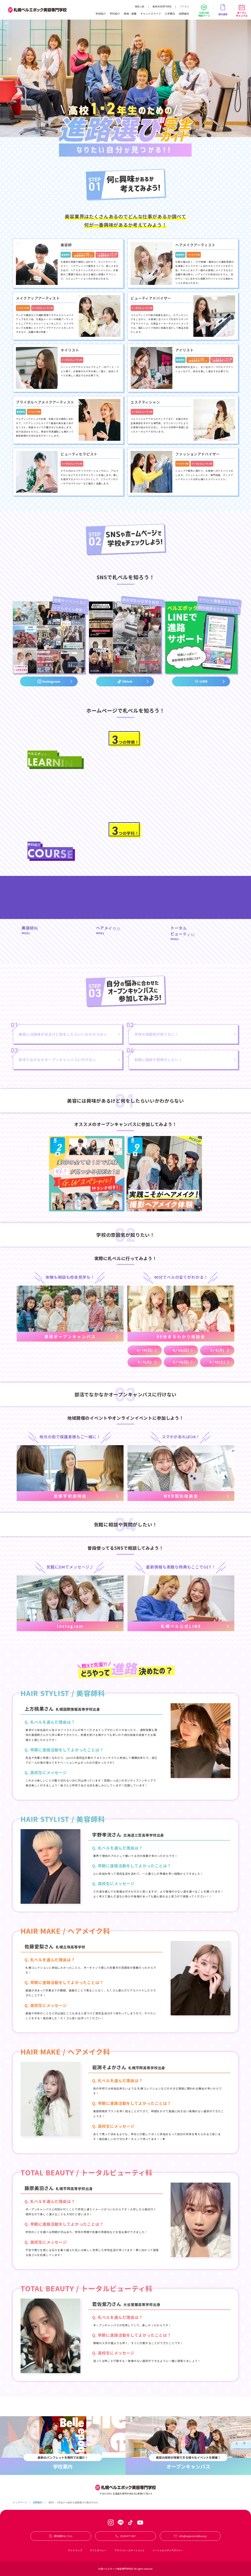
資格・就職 (130, 13)
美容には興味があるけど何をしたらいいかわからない (63, 1034)
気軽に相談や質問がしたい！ (158, 1059)
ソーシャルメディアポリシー (168, 2550)
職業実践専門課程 (162, 6)
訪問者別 (184, 13)
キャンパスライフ (150, 13)
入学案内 (170, 13)
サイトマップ (75, 2550)
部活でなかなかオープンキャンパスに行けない (57, 1059)
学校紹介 (100, 13)
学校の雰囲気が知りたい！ (156, 1034)
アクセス (184, 6)
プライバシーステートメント (129, 2550)
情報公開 (139, 6)
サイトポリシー (98, 2550)
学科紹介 (115, 13)
